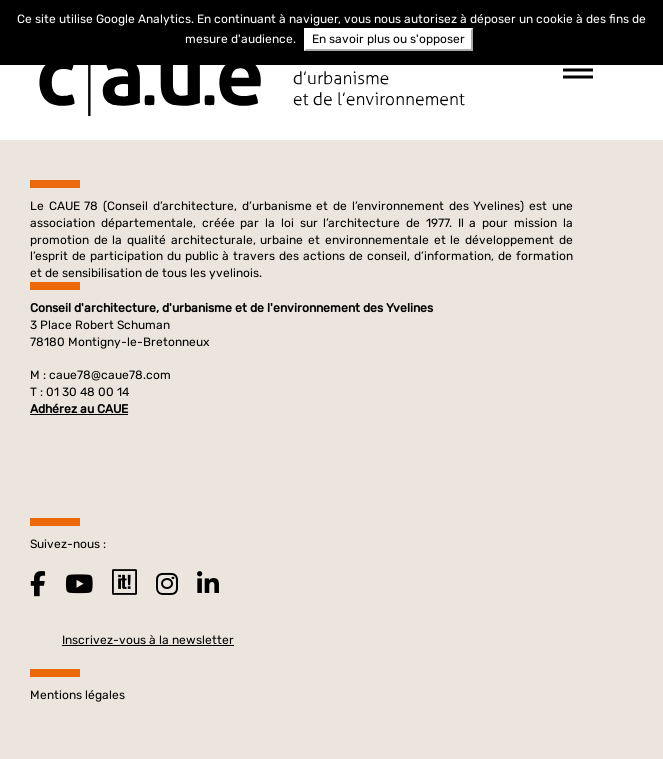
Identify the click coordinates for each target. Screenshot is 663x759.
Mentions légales (77, 695)
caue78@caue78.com (110, 375)
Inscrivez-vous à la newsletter (148, 640)
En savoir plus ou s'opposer (388, 39)
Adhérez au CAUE (79, 409)
